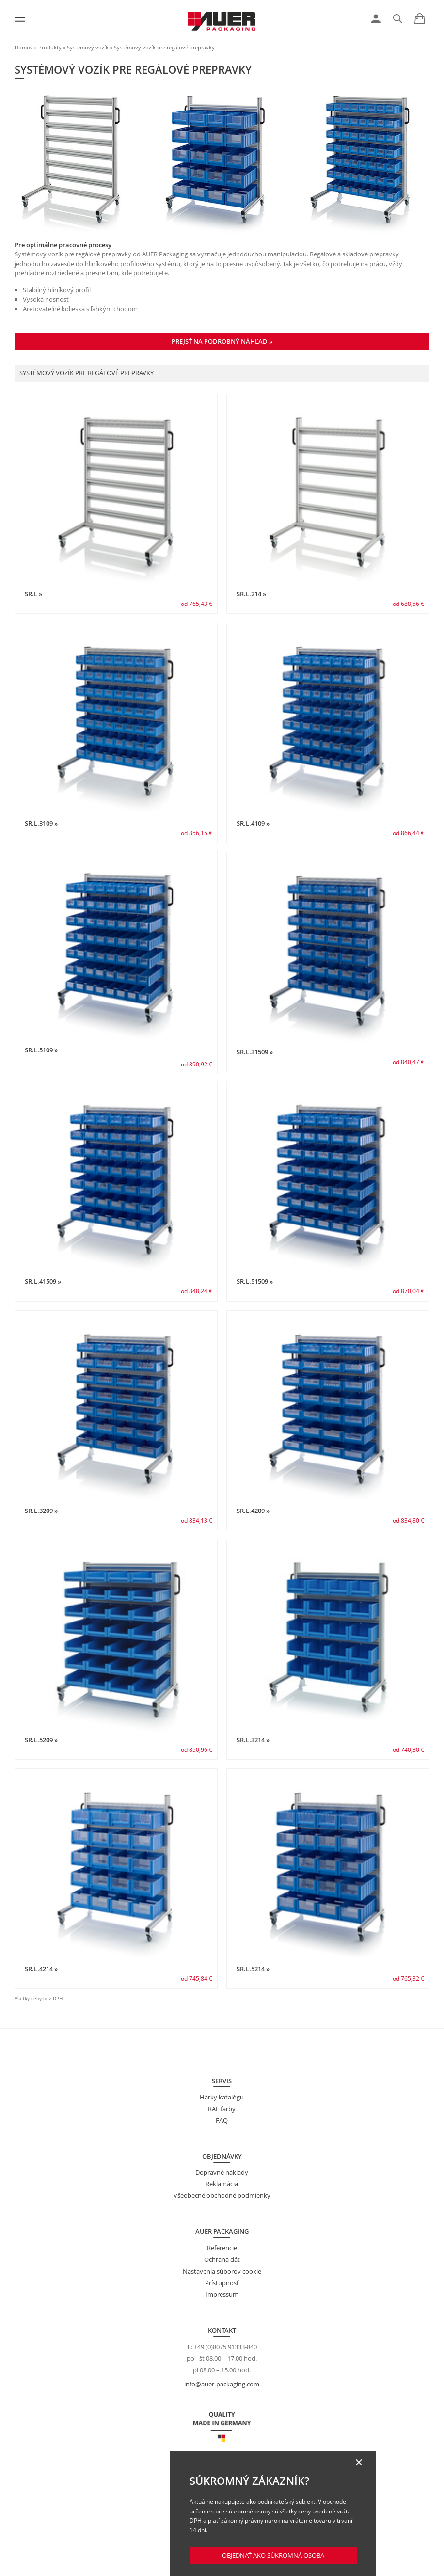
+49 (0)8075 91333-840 (225, 2346)
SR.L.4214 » (41, 1968)
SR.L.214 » (251, 593)
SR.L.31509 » (255, 1052)
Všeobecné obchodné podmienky (222, 2195)
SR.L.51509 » (255, 1281)
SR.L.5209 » (41, 1739)
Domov (24, 47)
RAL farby (222, 2108)
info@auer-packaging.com (221, 2384)
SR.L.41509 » (43, 1281)
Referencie (222, 2247)
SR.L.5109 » (41, 1050)
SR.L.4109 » (253, 823)
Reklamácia (222, 2183)
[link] (375, 19)
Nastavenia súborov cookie (222, 2271)
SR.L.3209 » (41, 1510)
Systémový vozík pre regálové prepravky (164, 47)
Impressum (222, 2294)
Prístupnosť (222, 2282)
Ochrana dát (222, 2259)
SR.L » (33, 593)
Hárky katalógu (222, 2097)
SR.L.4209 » (253, 1510)
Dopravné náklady (221, 2172)
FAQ (222, 2120)
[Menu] (20, 19)
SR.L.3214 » (253, 1739)
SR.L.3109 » (41, 823)
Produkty (50, 47)
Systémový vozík (88, 47)
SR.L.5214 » (253, 1968)
